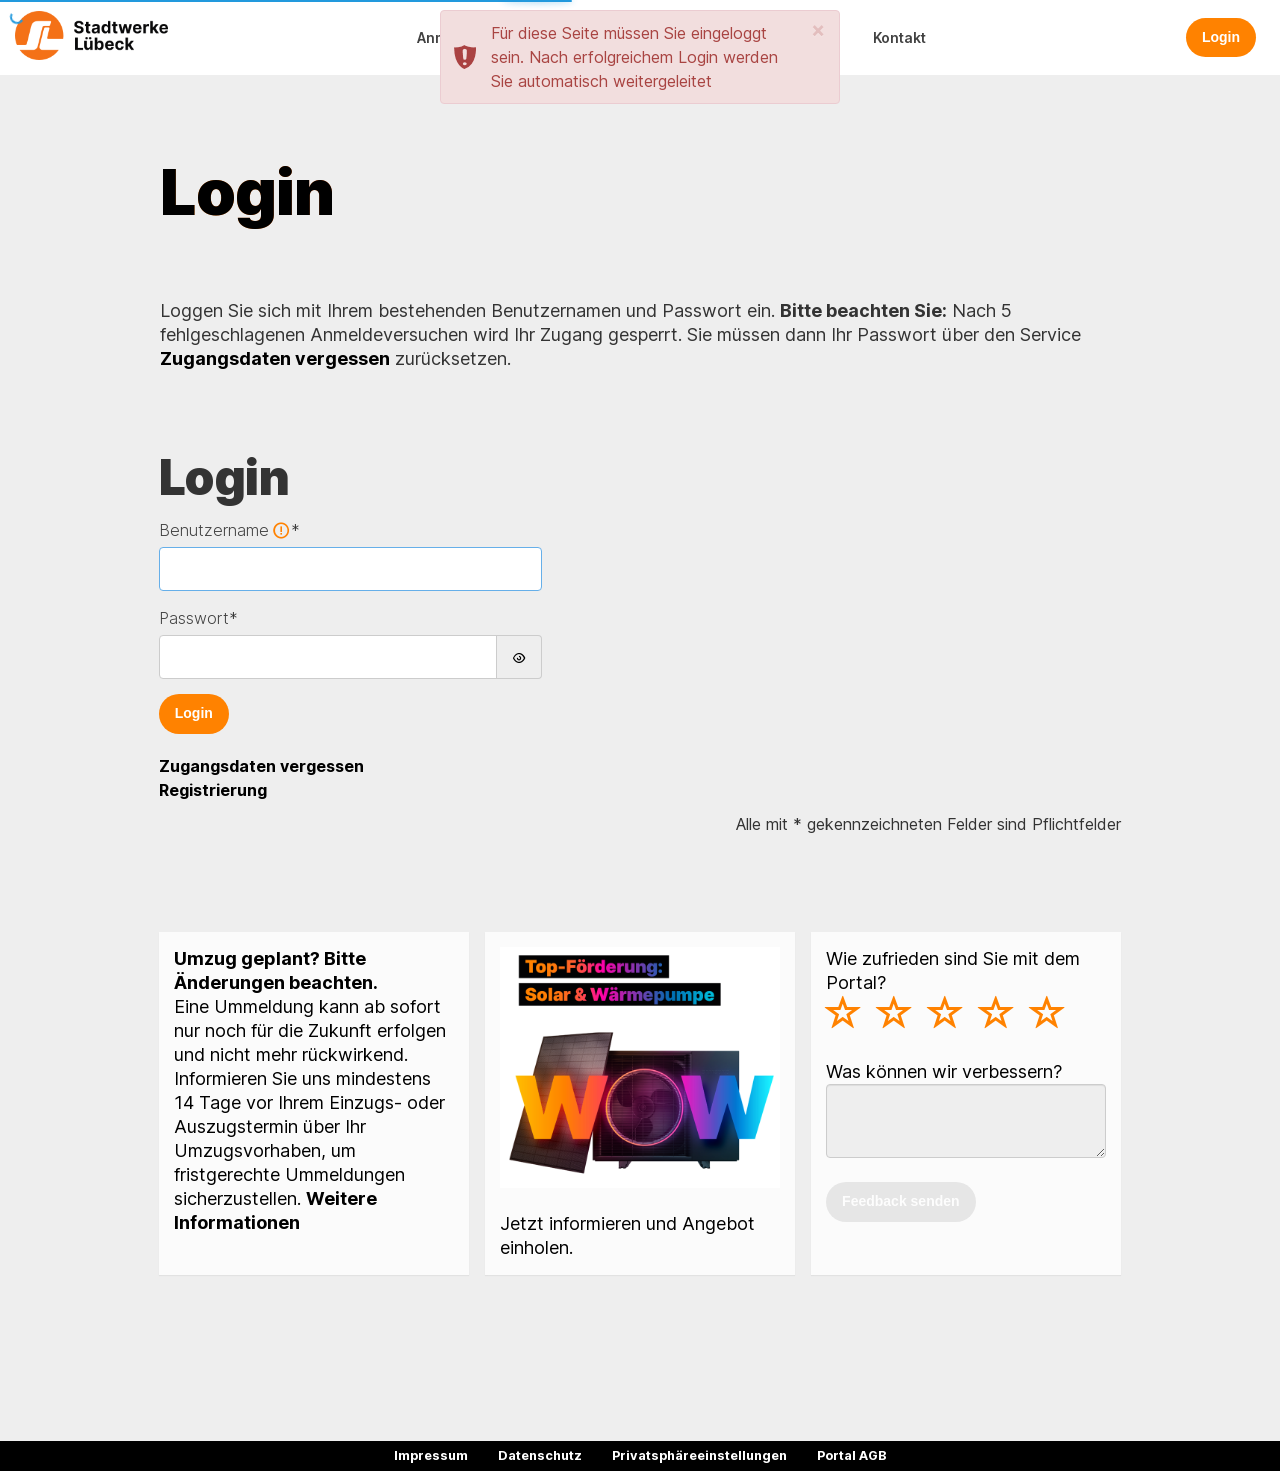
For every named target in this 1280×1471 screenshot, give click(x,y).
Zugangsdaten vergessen (275, 358)
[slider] (948, 1017)
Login (1221, 37)
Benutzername (229, 530)
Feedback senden (901, 1201)
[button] (898, 37)
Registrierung (213, 790)
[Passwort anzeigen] (519, 657)
